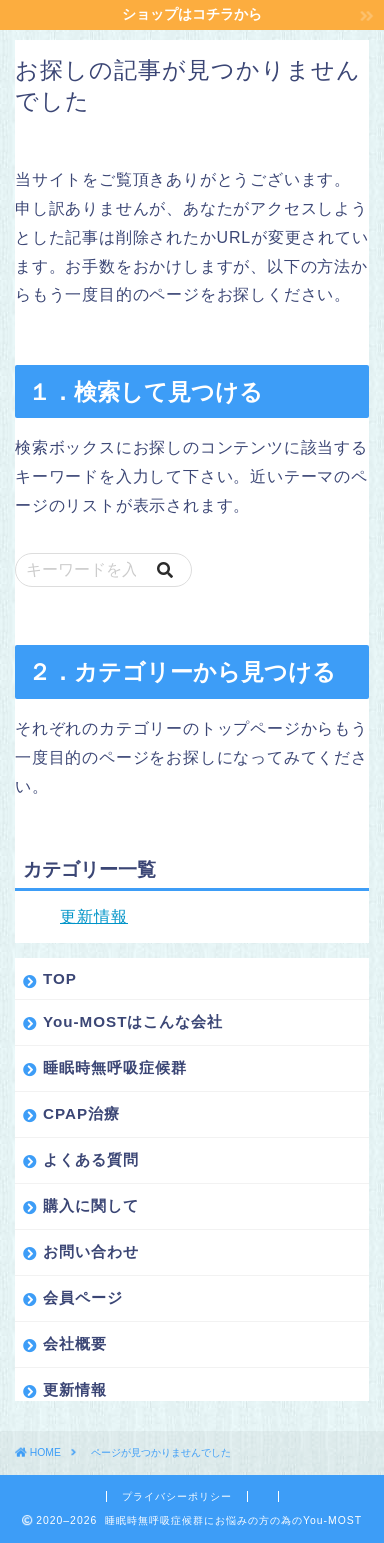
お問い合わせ (91, 1251)
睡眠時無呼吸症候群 (115, 1067)
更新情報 (94, 916)
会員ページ (83, 1297)
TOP (60, 978)
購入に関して (91, 1205)
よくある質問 (91, 1159)
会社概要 (75, 1343)
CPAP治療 (81, 1113)
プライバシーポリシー (177, 1496)
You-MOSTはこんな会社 (133, 1021)
